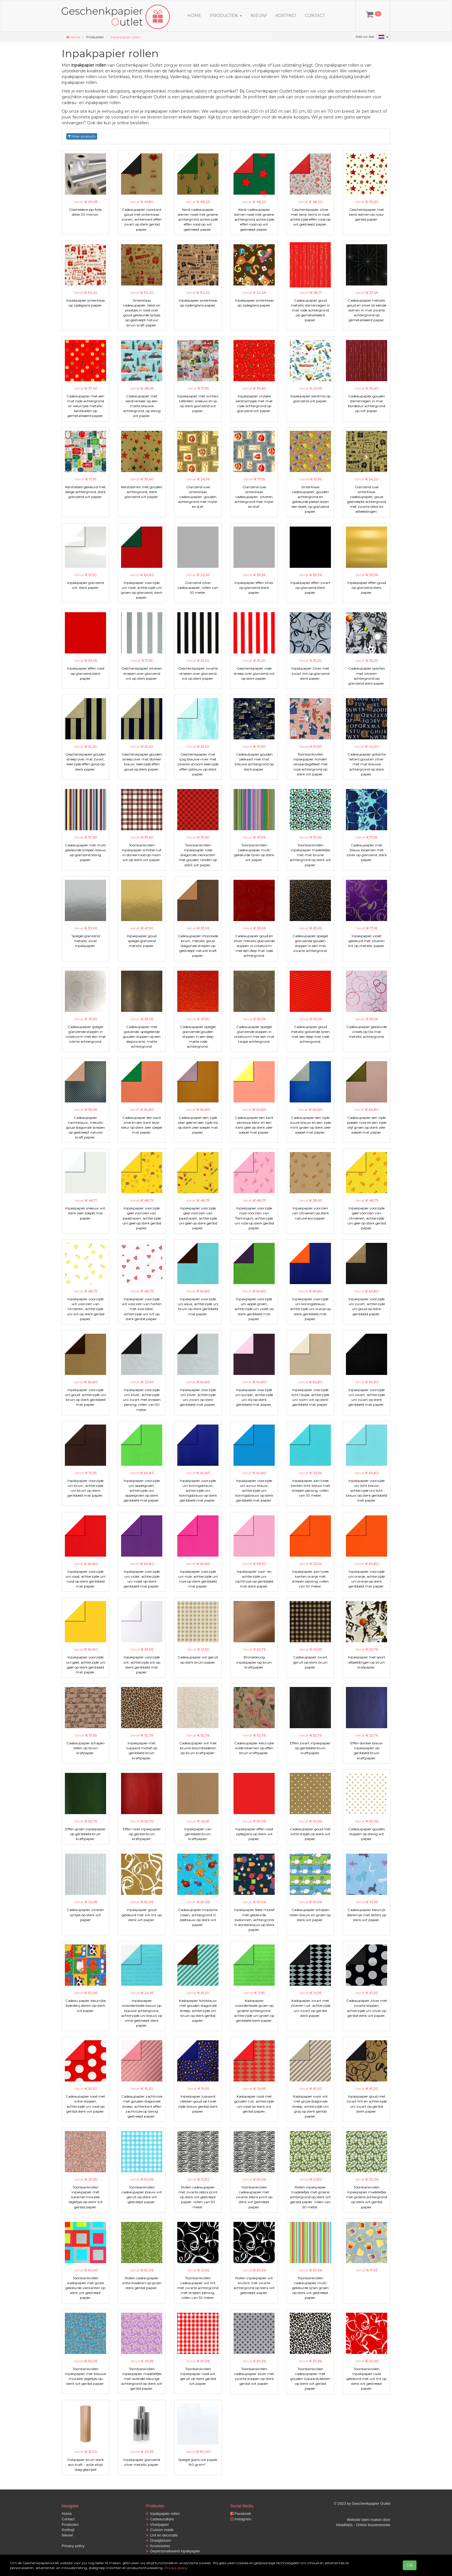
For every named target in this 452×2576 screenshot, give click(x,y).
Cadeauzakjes (160, 2519)
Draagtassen (159, 2540)
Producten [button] (226, 15)
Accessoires (158, 2546)
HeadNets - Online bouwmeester (363, 2525)
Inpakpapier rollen (125, 37)
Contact (315, 15)
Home (194, 15)
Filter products (81, 136)
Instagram (240, 2519)
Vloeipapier (157, 2524)
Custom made (160, 2530)
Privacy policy (73, 2546)
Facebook (240, 2513)
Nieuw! (259, 15)
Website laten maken (364, 2519)
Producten (70, 2524)
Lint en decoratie (162, 2535)
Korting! (286, 15)
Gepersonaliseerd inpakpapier (173, 2551)
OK (409, 2565)
